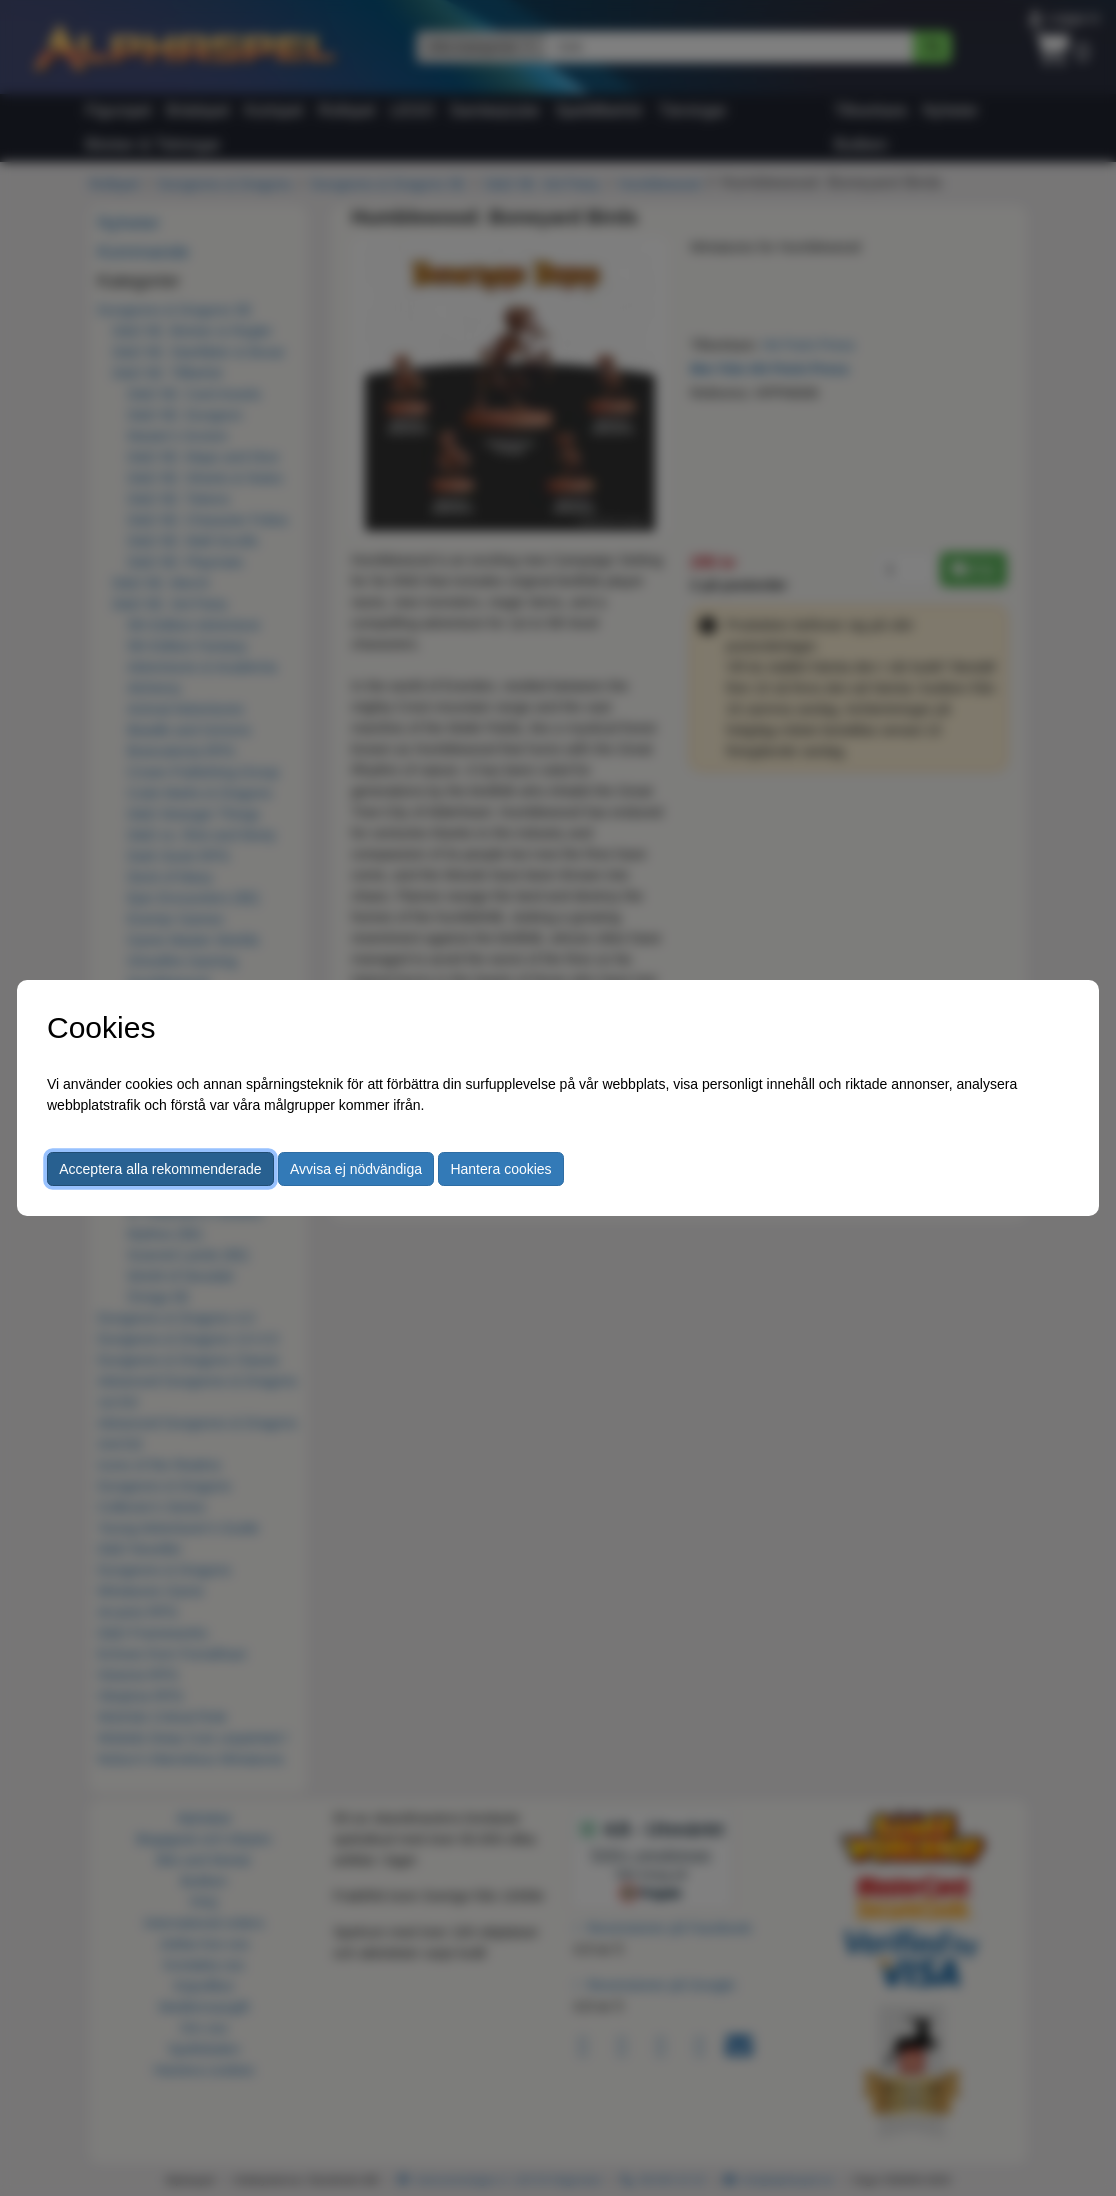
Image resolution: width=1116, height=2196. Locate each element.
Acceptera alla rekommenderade (160, 1169)
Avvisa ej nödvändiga (356, 1169)
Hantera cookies (500, 1169)
